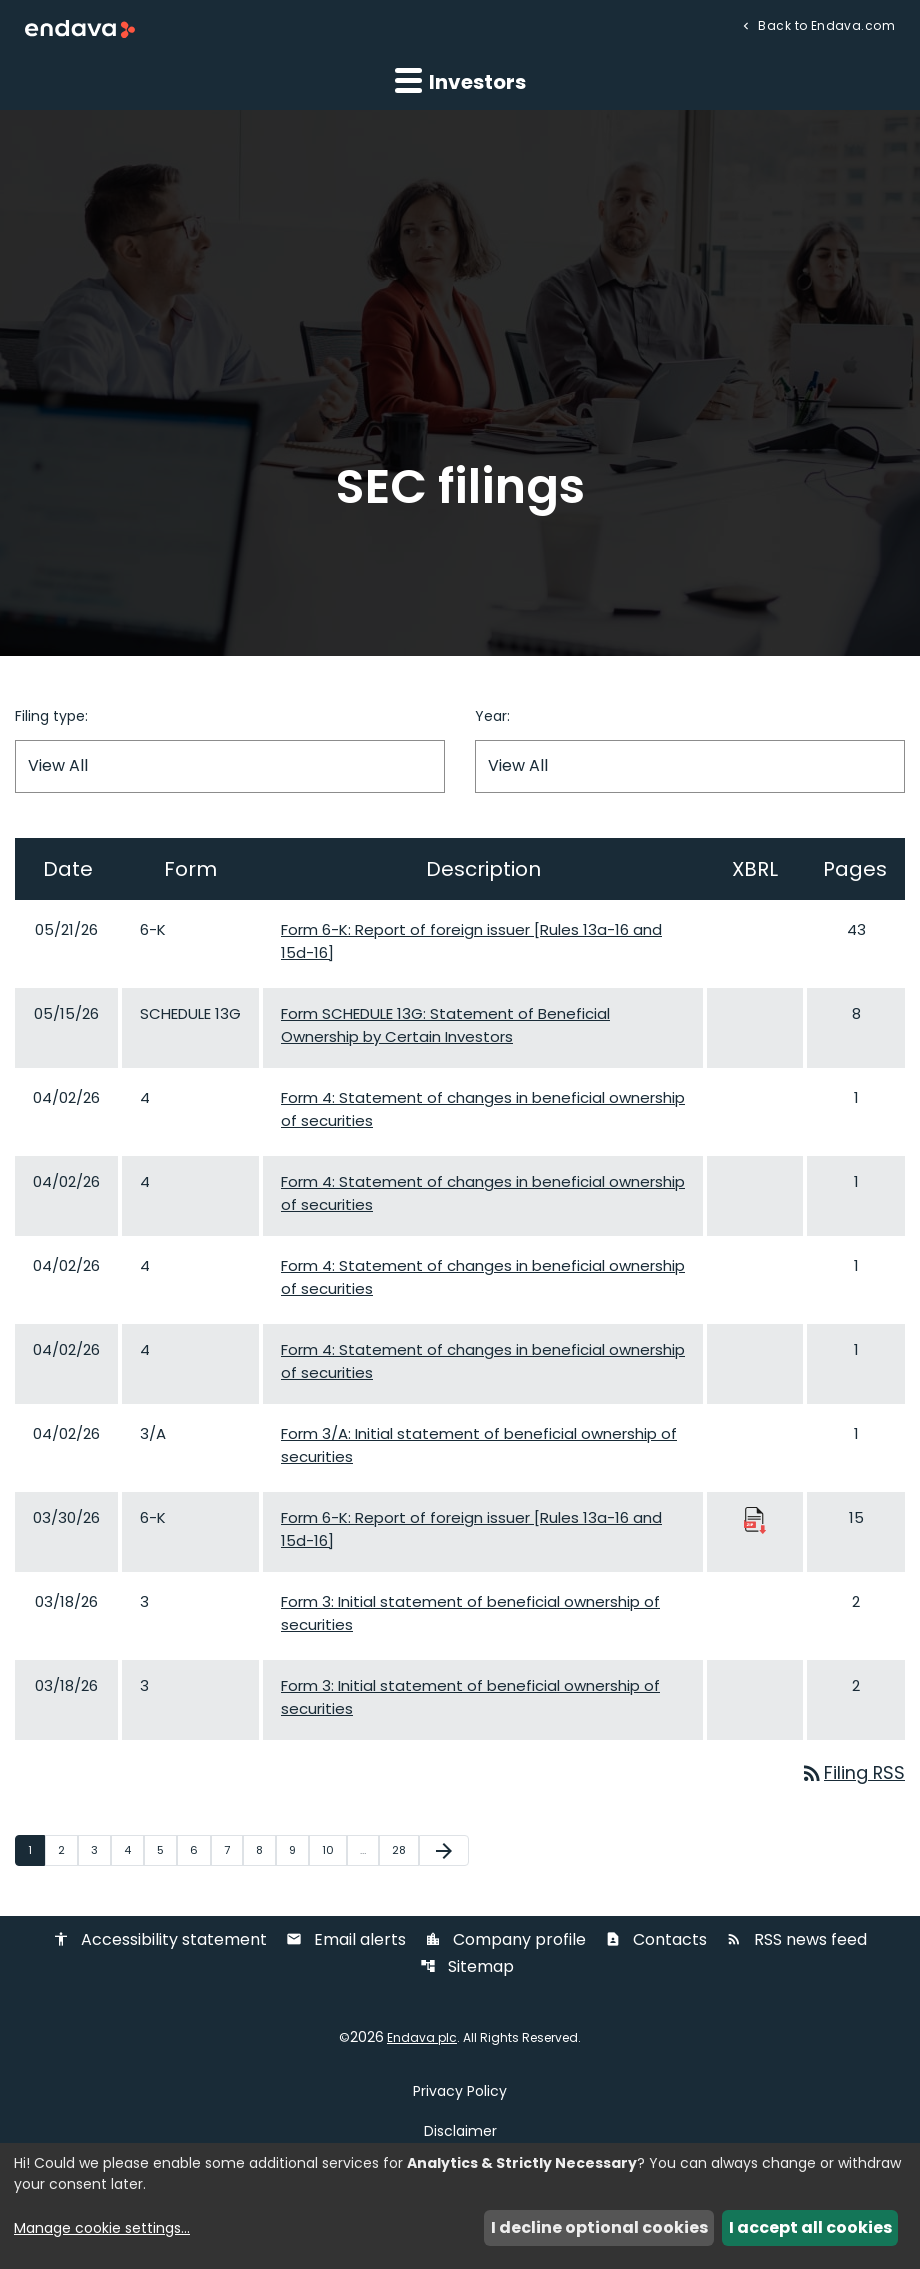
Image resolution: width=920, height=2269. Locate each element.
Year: (492, 716)
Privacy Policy (460, 2092)
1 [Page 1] (36, 1850)
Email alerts (346, 1941)
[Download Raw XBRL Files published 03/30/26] (755, 1519)
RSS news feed (796, 1941)
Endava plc (422, 2039)
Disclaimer (460, 2132)
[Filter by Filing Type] (230, 766)
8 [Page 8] (265, 1850)
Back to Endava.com (825, 24)
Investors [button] (460, 81)
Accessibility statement (160, 1941)
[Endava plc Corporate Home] (80, 28)
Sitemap (467, 1968)
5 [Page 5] (166, 1850)
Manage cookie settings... (102, 2228)
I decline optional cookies (599, 2227)
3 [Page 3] (100, 1850)
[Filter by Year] (690, 766)
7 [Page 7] (233, 1850)
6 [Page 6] (200, 1850)
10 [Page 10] (334, 1850)
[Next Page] (444, 1851)
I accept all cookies (810, 2227)
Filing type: (51, 716)
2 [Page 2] (67, 1850)
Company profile (505, 1941)
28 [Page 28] (405, 1850)
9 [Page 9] (298, 1850)
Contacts (656, 1941)
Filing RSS (852, 1773)
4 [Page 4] (133, 1850)
